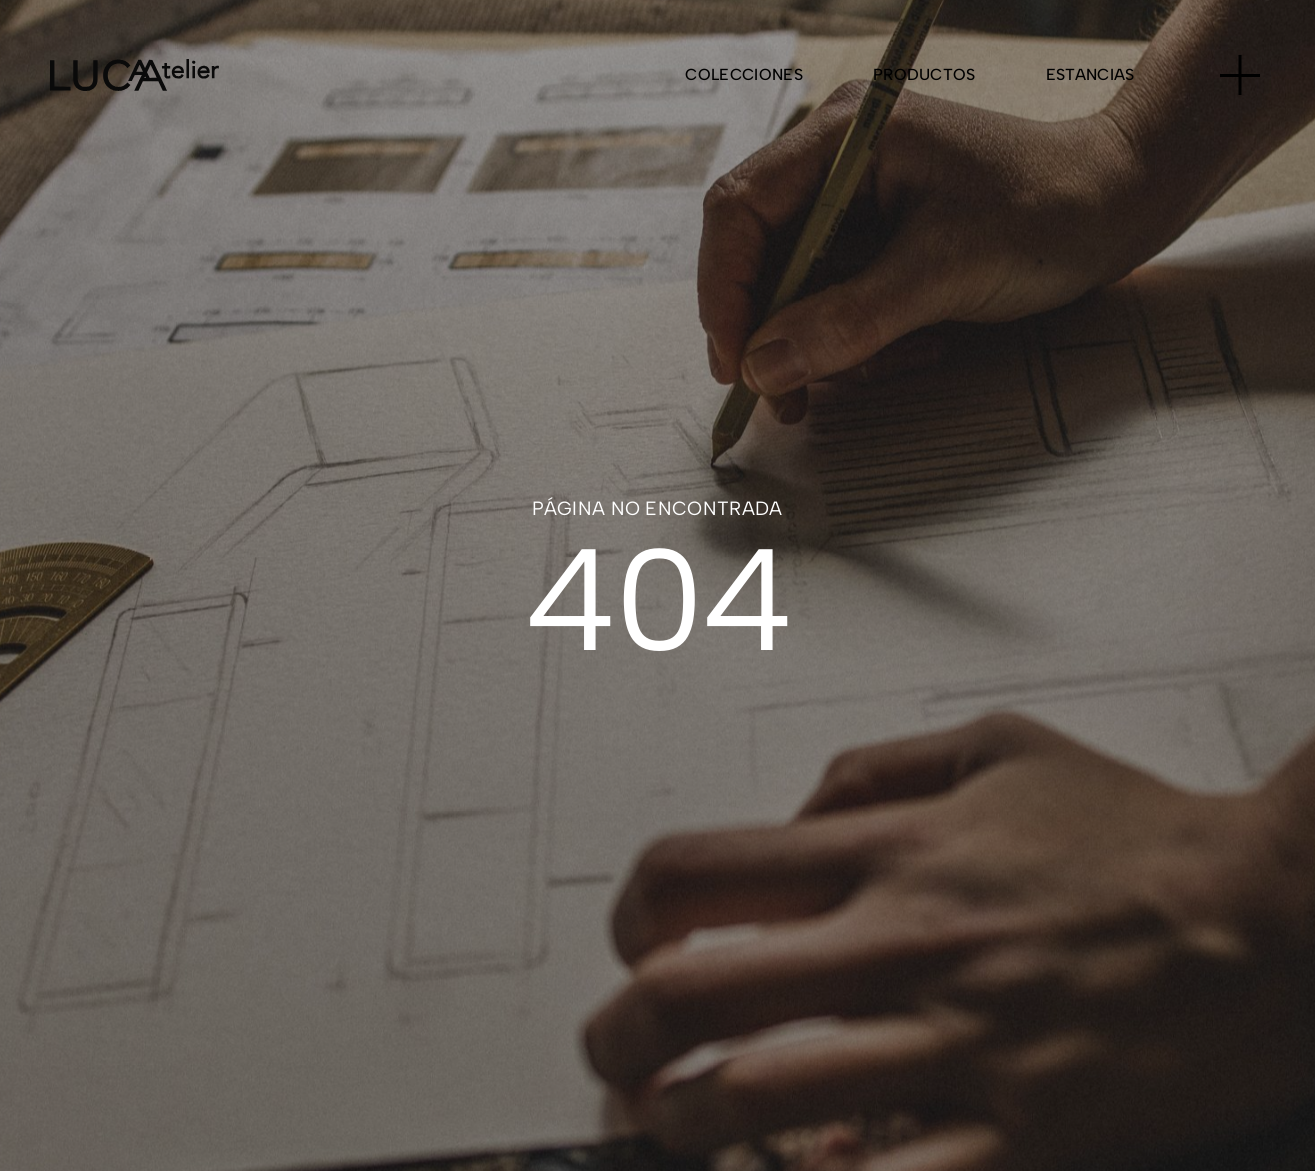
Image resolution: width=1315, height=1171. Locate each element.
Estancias (1090, 74)
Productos (924, 74)
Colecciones (744, 74)
